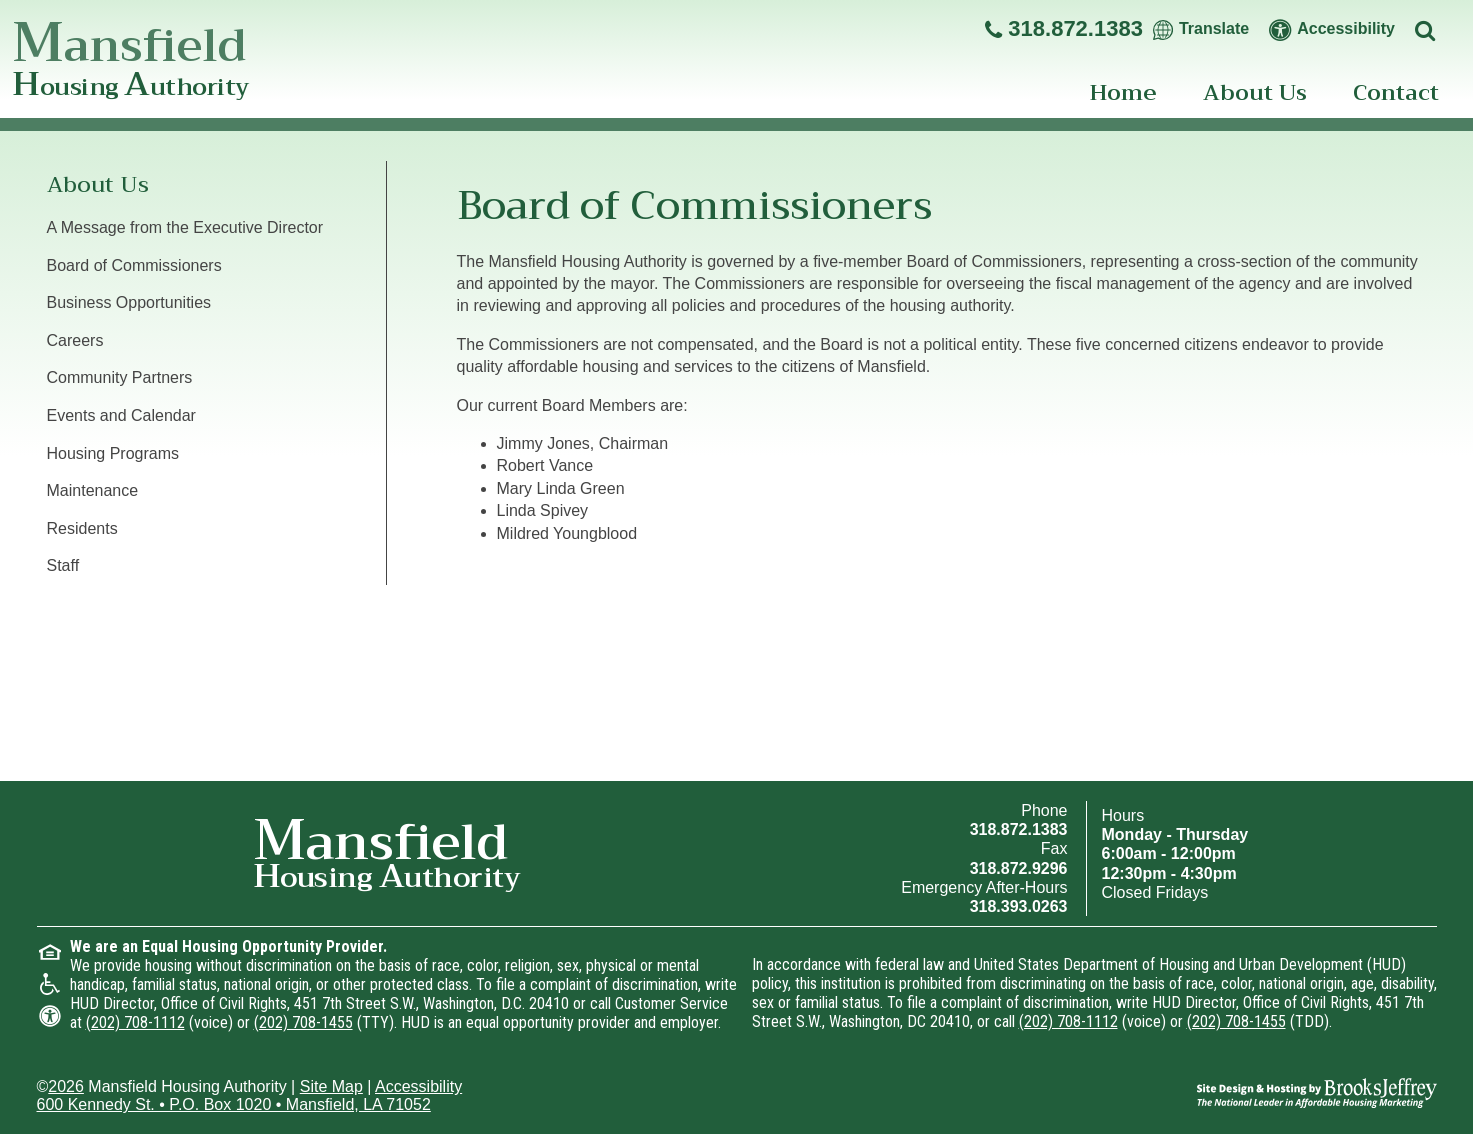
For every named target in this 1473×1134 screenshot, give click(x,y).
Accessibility (418, 1086)
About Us (1255, 93)
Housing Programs (113, 453)
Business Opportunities (129, 302)
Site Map (331, 1086)
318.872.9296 (1019, 868)
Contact (1396, 93)
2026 (66, 1086)
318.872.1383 (1019, 829)
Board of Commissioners (134, 265)
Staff (63, 565)
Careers (75, 340)
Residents (82, 528)
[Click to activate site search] (1428, 29)
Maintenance (93, 490)
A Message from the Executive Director (185, 227)
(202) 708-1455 (303, 1022)
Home (1123, 93)
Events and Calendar (121, 415)
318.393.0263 (1019, 906)
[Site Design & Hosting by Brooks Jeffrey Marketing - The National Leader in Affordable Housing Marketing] (1317, 1091)
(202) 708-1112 (135, 1022)
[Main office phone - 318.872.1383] (1064, 29)
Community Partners (120, 377)
